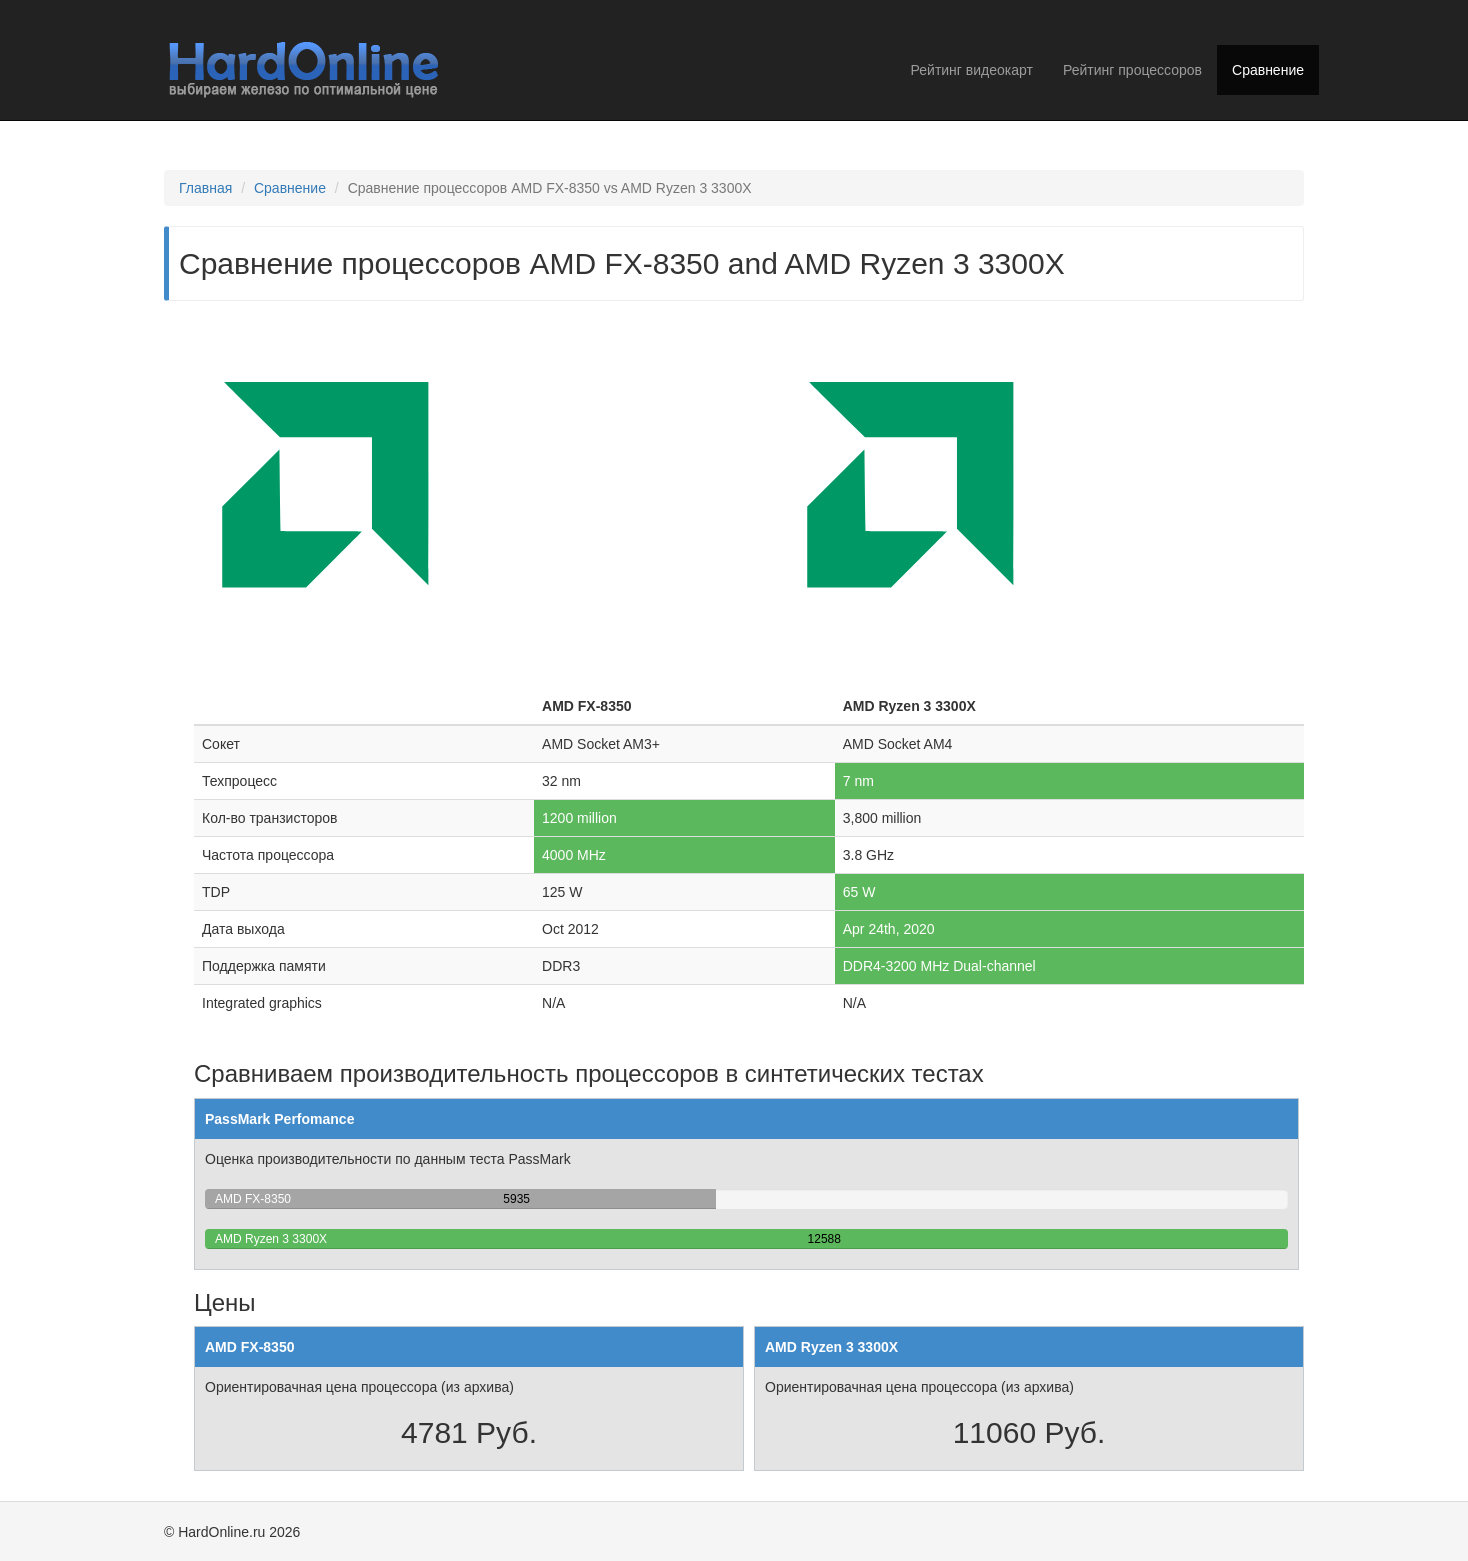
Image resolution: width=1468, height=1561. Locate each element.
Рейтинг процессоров (1132, 70)
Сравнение (1268, 70)
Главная (205, 188)
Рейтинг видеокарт (972, 70)
